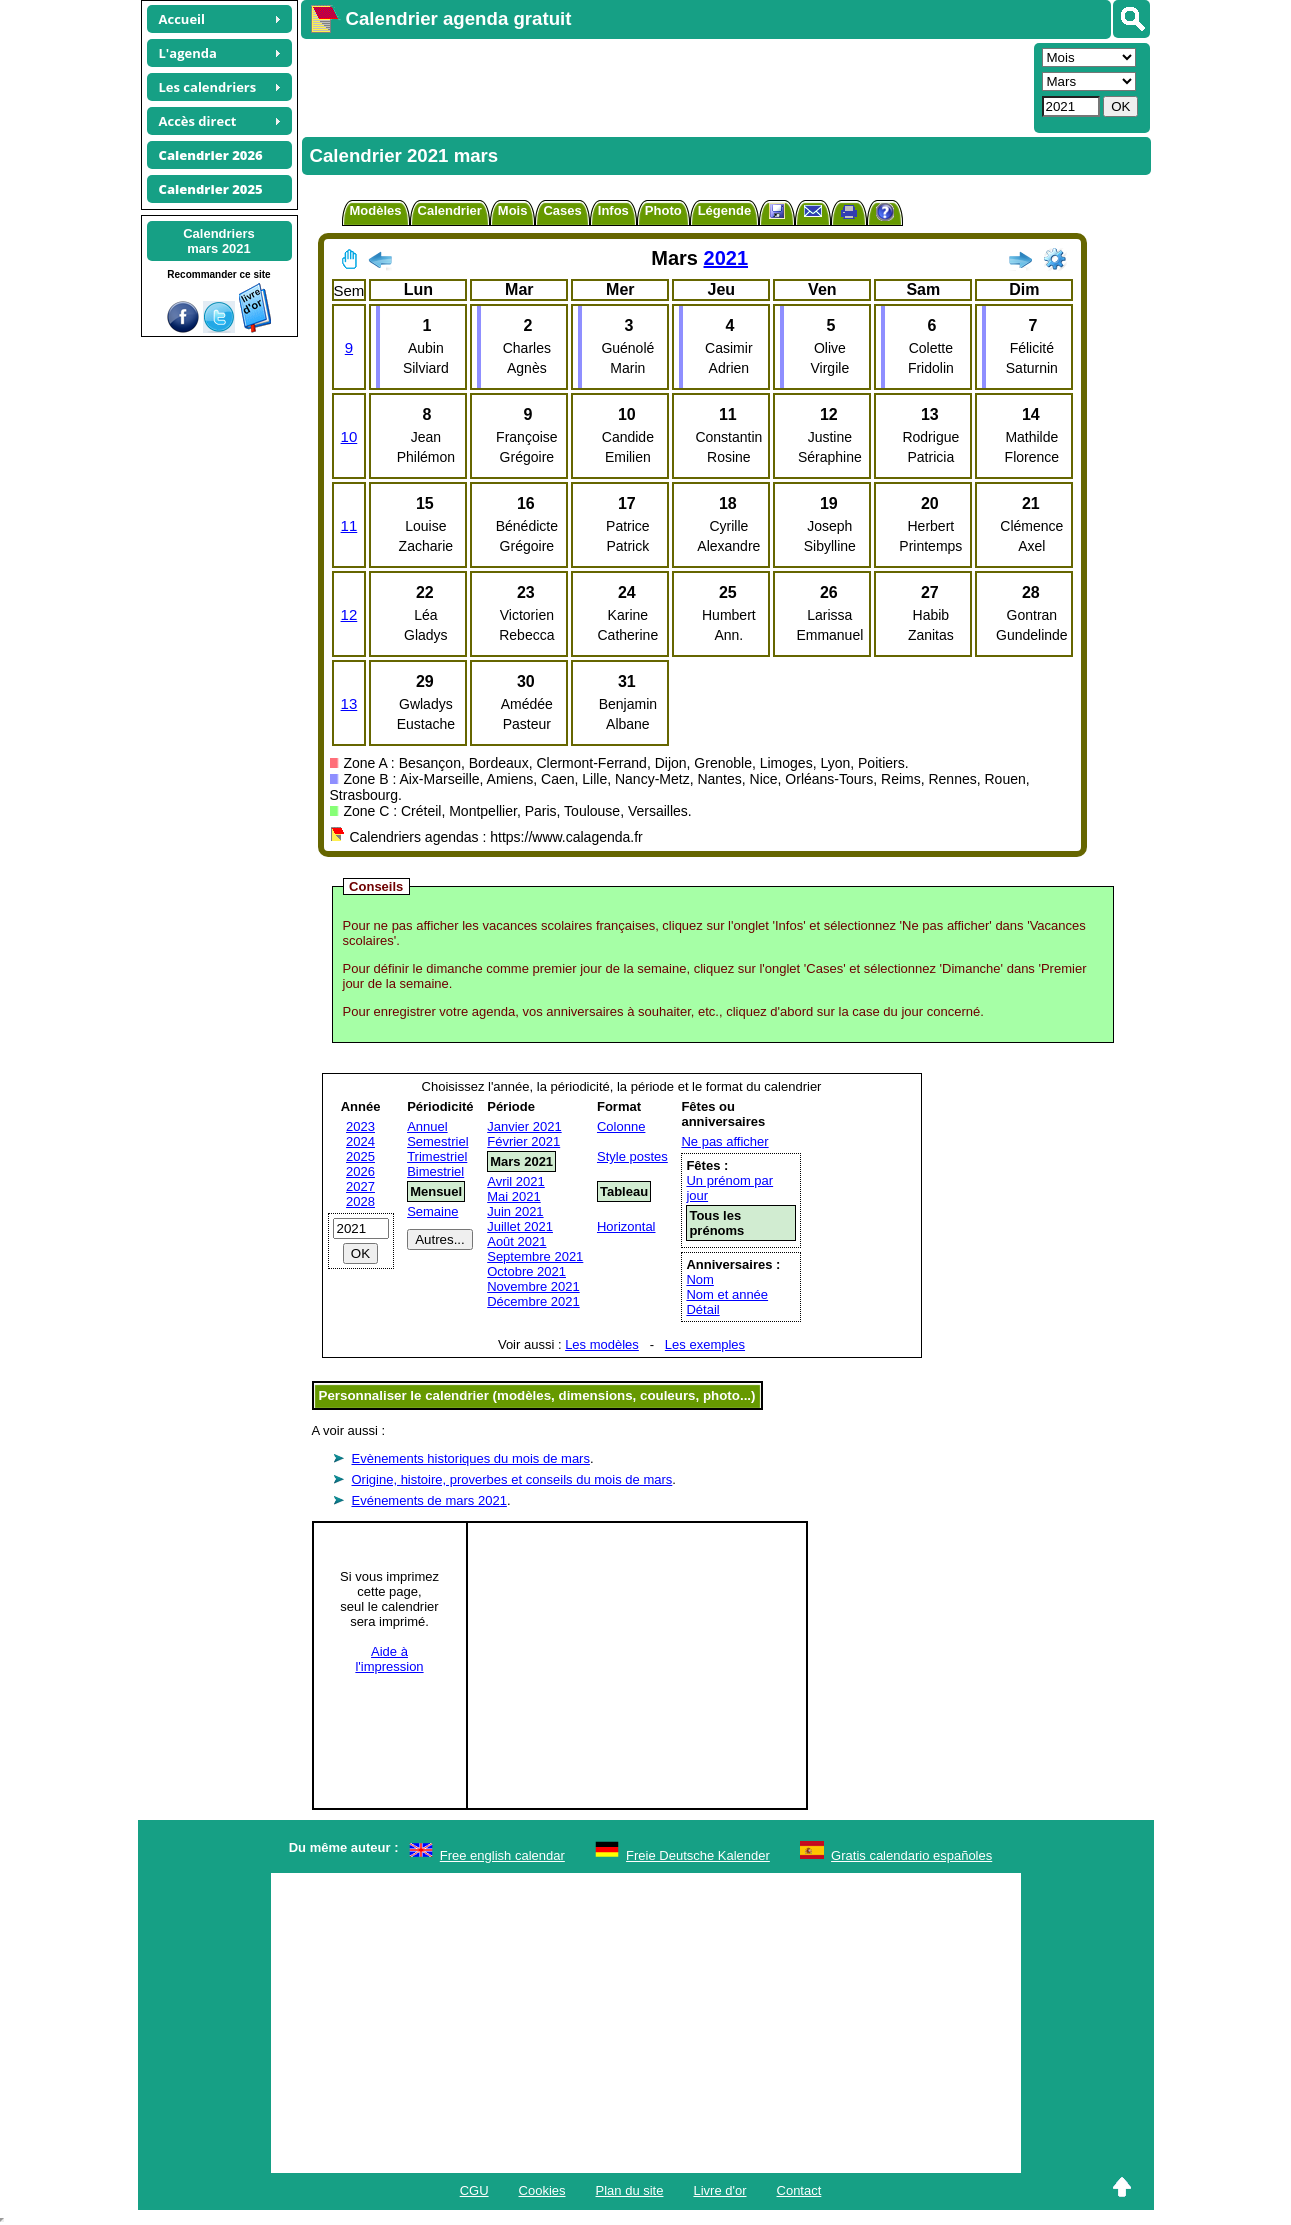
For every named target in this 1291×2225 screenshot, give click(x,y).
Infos (613, 210)
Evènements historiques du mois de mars (471, 1458)
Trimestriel (437, 1156)
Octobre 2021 (526, 1271)
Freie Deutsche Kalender (698, 1855)
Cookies (542, 2190)
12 (349, 614)
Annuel (427, 1126)
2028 (360, 1201)
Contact (799, 2190)
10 (349, 436)
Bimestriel (435, 1171)
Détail (702, 1309)
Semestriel (437, 1141)
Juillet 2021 (520, 1226)
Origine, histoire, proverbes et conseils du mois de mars (512, 1479)
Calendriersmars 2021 (219, 241)
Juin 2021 (515, 1211)
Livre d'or (719, 2190)
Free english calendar (502, 1855)
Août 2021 (516, 1241)
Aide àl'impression (389, 1659)
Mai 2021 (513, 1196)
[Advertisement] (665, 86)
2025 (360, 1156)
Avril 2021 (516, 1181)
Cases (562, 210)
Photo (663, 210)
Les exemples (705, 1344)
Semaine (432, 1211)
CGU (474, 2190)
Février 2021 (523, 1141)
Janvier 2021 (524, 1126)
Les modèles (602, 1344)
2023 (360, 1126)
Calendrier (450, 210)
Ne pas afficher (724, 1141)
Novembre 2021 (533, 1286)
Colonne (621, 1126)
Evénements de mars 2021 (429, 1500)
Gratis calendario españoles (911, 1855)
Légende (724, 210)
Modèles (376, 210)
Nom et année (727, 1294)
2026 (360, 1171)
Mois (513, 210)
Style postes (632, 1156)
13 (349, 703)
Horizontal (626, 1226)
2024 (360, 1141)
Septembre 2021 (535, 1256)
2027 (360, 1186)
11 (349, 525)
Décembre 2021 (533, 1301)
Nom (699, 1279)
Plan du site (630, 2190)
